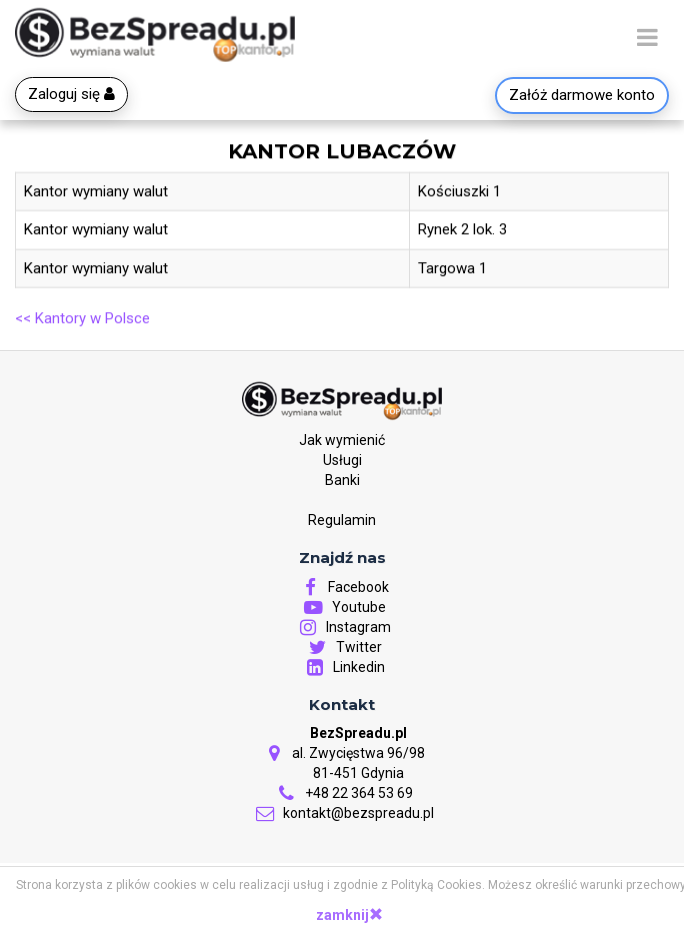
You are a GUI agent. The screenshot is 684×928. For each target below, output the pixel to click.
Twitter (342, 648)
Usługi (342, 461)
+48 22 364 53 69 (342, 794)
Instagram (342, 628)
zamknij (349, 915)
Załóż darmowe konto (582, 95)
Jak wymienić (342, 441)
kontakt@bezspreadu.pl (342, 814)
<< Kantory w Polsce (82, 319)
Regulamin (342, 521)
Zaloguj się (71, 94)
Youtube (342, 608)
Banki (342, 481)
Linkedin (342, 668)
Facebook (342, 588)
